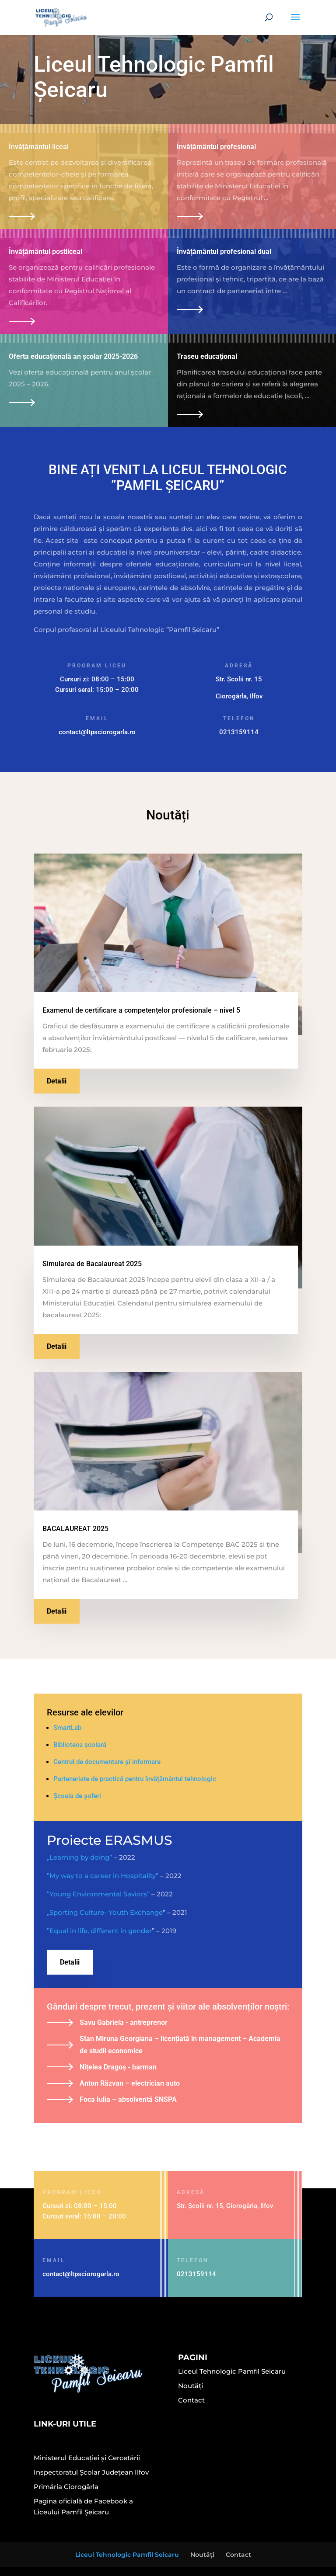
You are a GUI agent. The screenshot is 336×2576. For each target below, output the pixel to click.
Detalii (56, 1081)
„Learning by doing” (79, 1857)
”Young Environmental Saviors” (98, 1894)
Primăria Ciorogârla (66, 2486)
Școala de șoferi (77, 1796)
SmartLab (67, 1728)
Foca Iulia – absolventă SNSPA (128, 2099)
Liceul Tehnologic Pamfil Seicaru (232, 2371)
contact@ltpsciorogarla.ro (97, 732)
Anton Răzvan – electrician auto (130, 2083)
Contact (191, 2400)
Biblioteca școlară (79, 1745)
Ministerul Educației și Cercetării (87, 2458)
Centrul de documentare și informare (107, 1762)
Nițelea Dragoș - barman (118, 2067)
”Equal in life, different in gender (99, 1931)
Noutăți (190, 2386)
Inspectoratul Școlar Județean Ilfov (91, 2472)
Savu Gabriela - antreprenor (124, 2022)
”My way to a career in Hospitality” (102, 1875)
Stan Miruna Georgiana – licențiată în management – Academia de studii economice (180, 2044)
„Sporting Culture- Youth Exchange (105, 1912)
